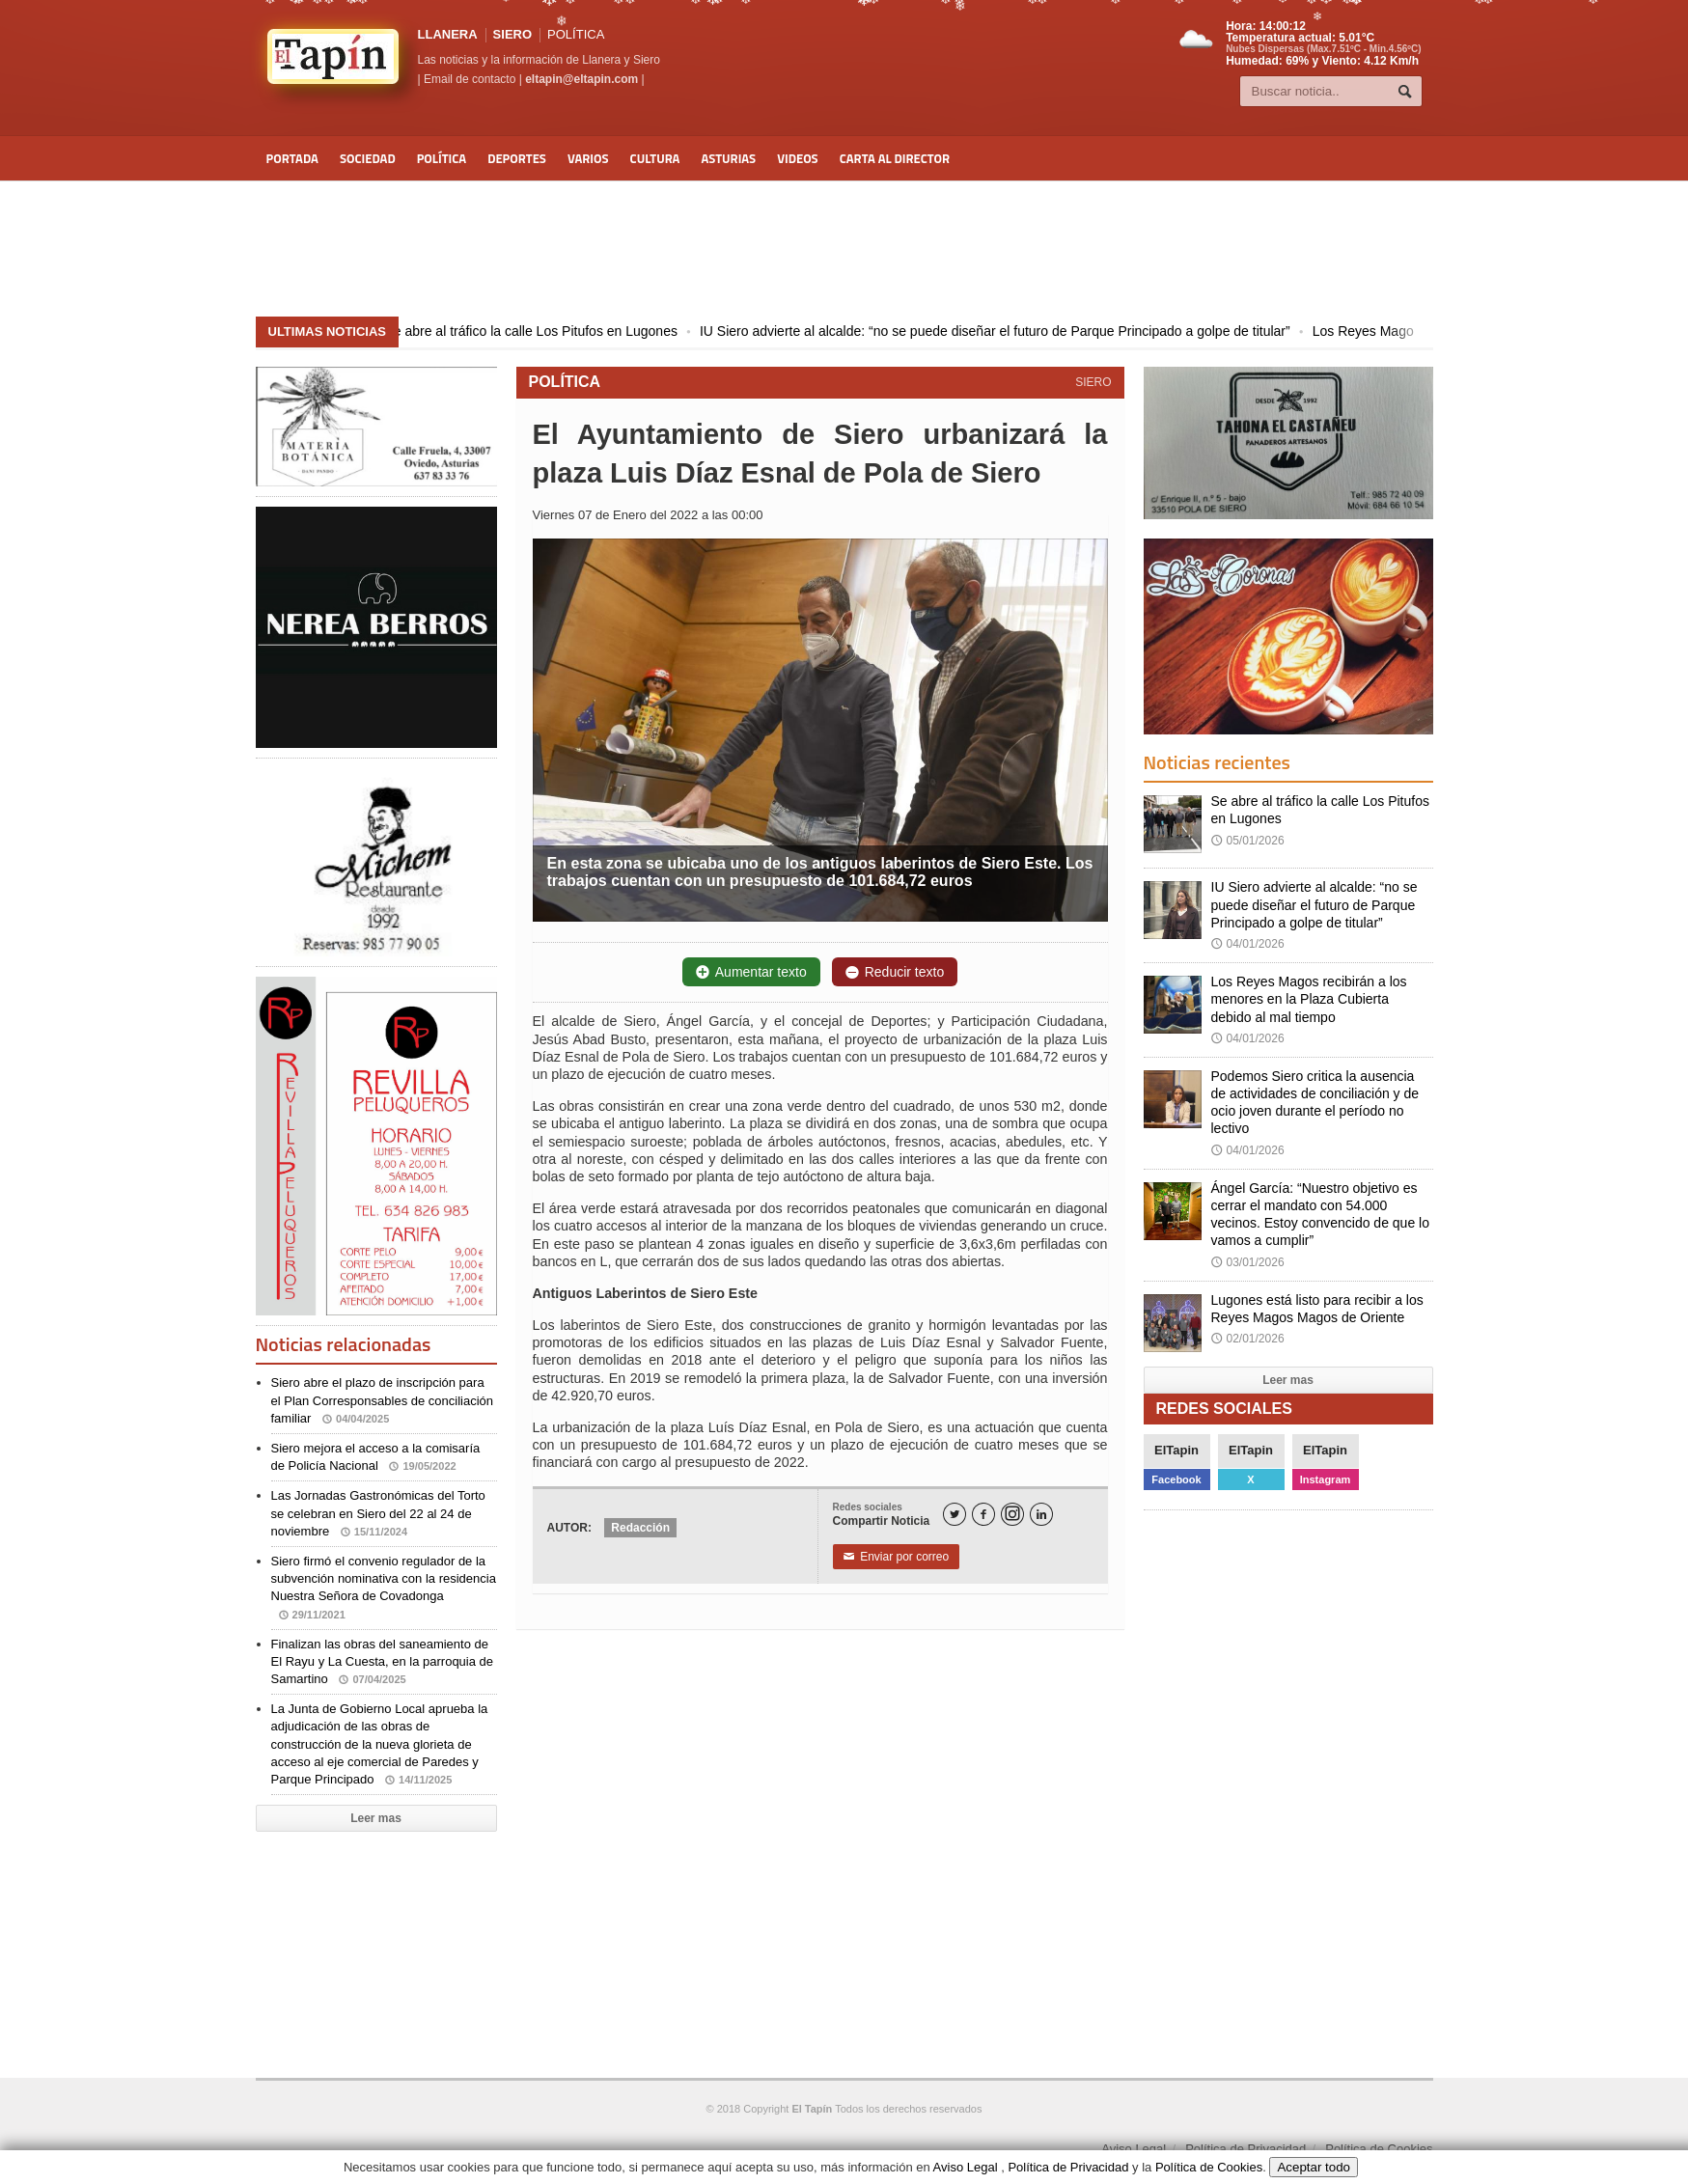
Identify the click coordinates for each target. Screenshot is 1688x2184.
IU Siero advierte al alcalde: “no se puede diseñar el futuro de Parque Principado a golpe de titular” (1007, 331)
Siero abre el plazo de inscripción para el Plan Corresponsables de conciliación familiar (382, 1399)
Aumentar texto (751, 972)
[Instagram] (1012, 1514)
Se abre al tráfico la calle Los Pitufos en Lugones (544, 331)
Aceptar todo (1313, 2167)
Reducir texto (894, 972)
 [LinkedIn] (1041, 1514)
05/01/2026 (1248, 840)
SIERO (512, 34)
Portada (292, 158)
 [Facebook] (983, 1514)
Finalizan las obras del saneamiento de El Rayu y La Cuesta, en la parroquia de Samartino (382, 1661)
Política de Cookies (1378, 2149)
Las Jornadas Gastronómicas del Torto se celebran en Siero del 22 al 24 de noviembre (378, 1512)
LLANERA (448, 34)
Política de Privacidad (1245, 2149)
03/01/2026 (1248, 1262)
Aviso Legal (1133, 2149)
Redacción (640, 1527)
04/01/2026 (1248, 944)
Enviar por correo (897, 1556)
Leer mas (375, 1818)
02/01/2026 (1248, 1338)
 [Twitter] (954, 1514)
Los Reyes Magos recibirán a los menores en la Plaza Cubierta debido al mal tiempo (1309, 999)
